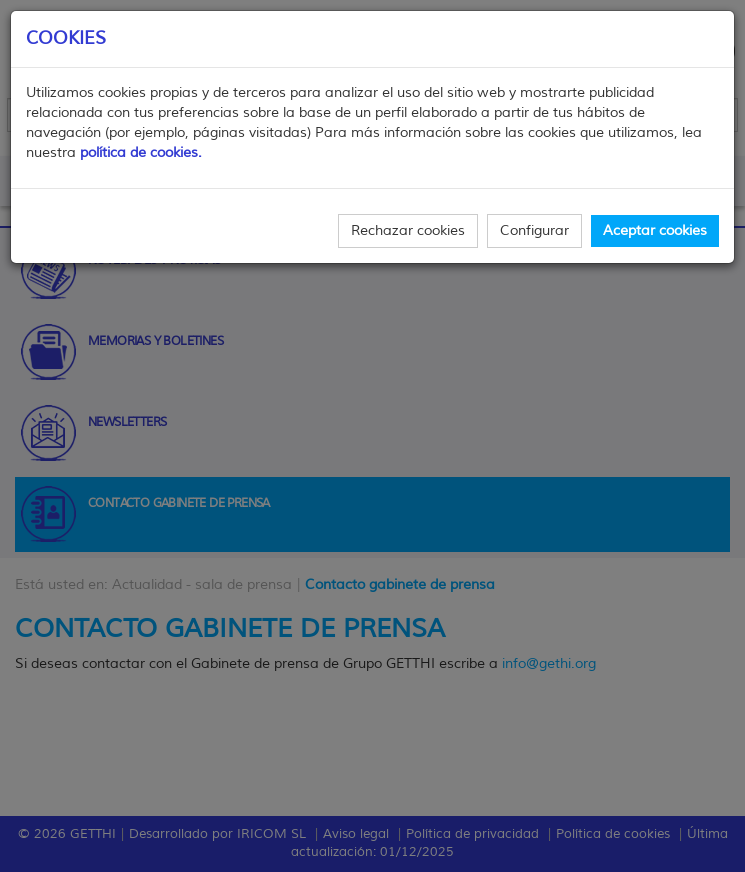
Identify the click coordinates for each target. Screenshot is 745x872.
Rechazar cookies (408, 230)
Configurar (534, 230)
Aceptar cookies (655, 230)
